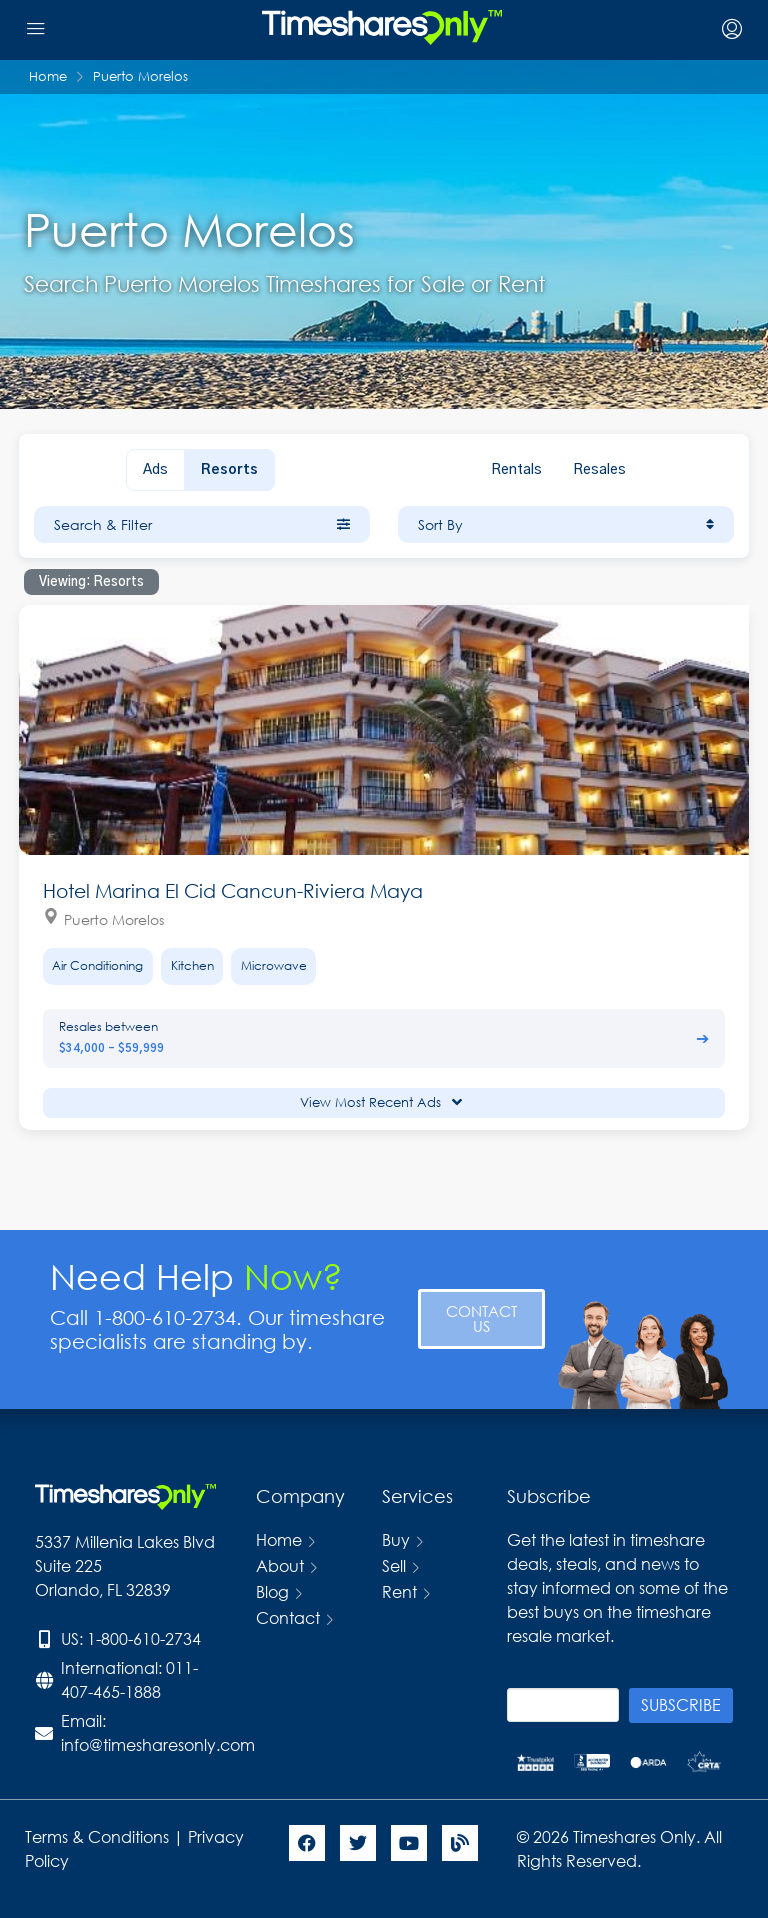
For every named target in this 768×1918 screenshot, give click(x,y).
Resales (599, 470)
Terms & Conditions (97, 1836)
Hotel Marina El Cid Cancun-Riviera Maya (233, 890)
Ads (155, 470)
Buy (396, 1539)
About (280, 1565)
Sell (394, 1565)
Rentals (516, 470)
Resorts (229, 470)
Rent (399, 1591)
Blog (272, 1591)
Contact (288, 1617)
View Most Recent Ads (381, 1102)
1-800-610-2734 (144, 1638)
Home (279, 1539)
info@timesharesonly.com (158, 1744)
